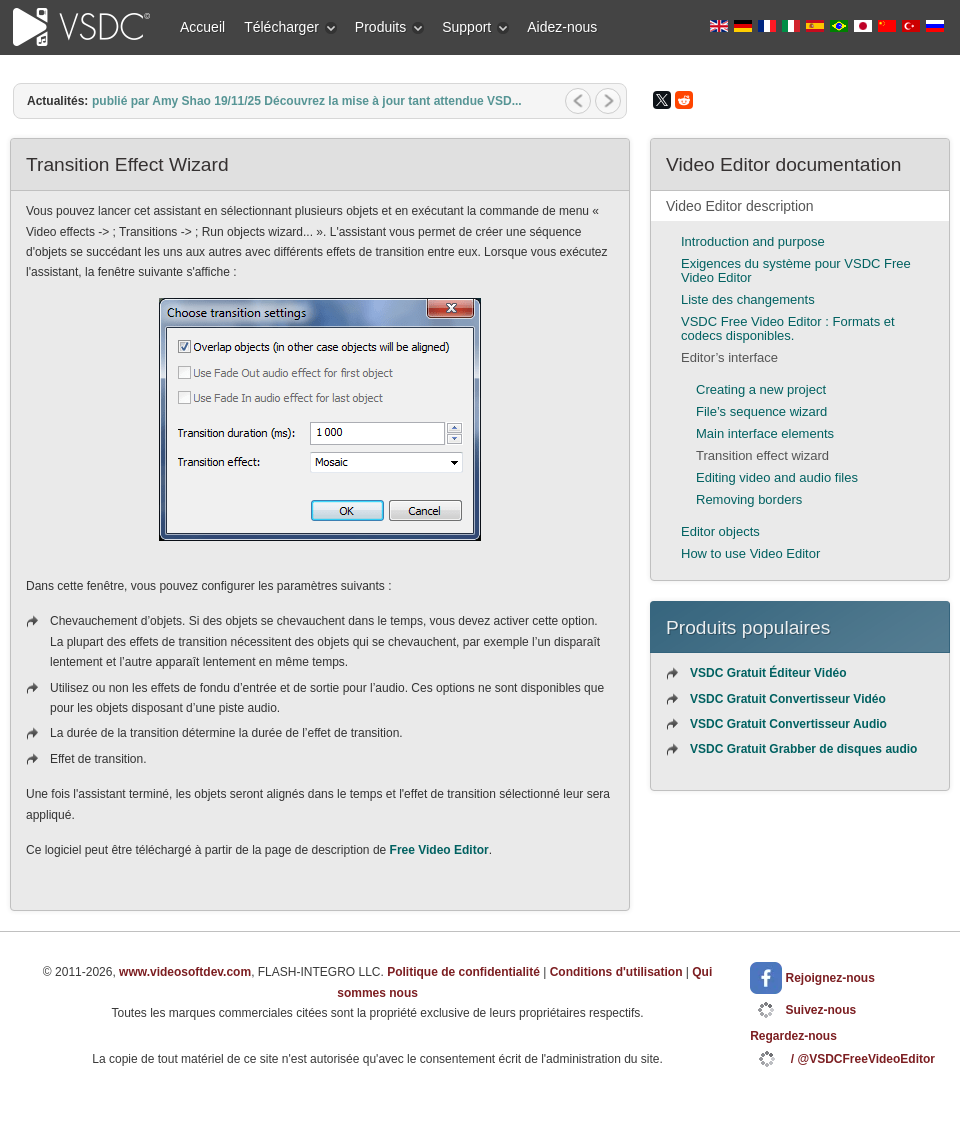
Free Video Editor (439, 850)
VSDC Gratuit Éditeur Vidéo (768, 673)
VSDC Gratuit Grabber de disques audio (803, 749)
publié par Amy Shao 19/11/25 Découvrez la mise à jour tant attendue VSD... (307, 101)
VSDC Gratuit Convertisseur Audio (788, 724)
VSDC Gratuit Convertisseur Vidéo (788, 699)
